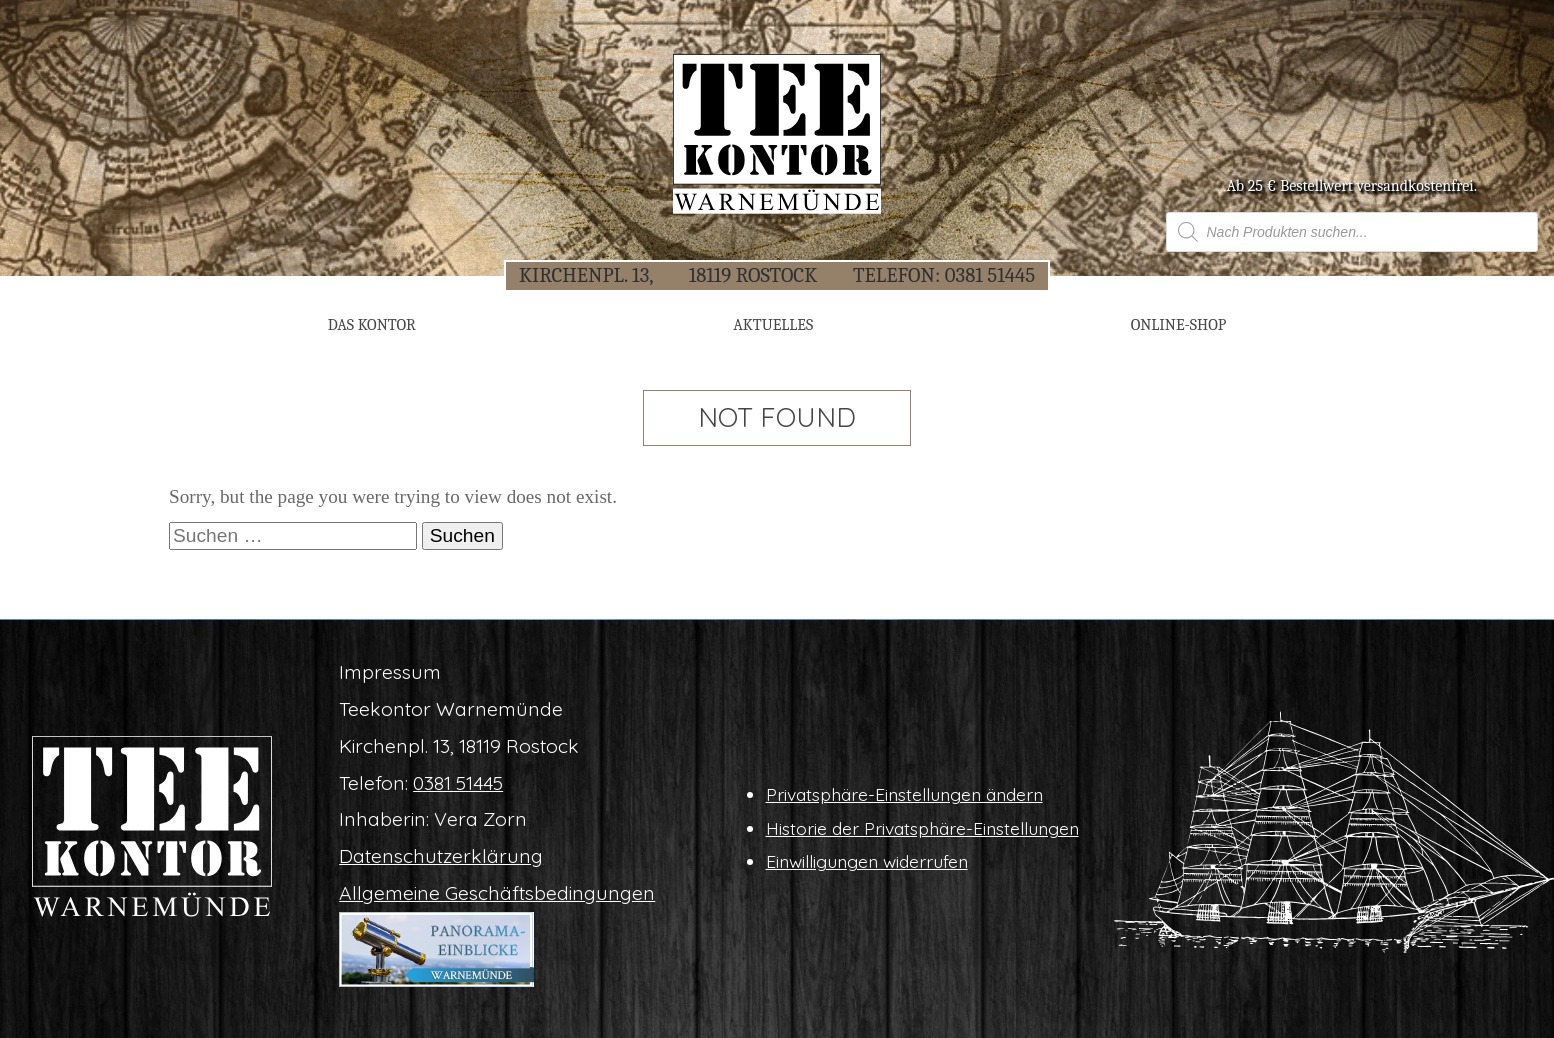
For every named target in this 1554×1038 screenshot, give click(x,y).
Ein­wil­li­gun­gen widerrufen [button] (867, 861)
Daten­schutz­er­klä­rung (441, 856)
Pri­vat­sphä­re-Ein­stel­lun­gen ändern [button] (904, 794)
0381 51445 (990, 275)
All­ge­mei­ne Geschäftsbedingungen (497, 893)
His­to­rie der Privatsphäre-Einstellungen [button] (922, 828)
